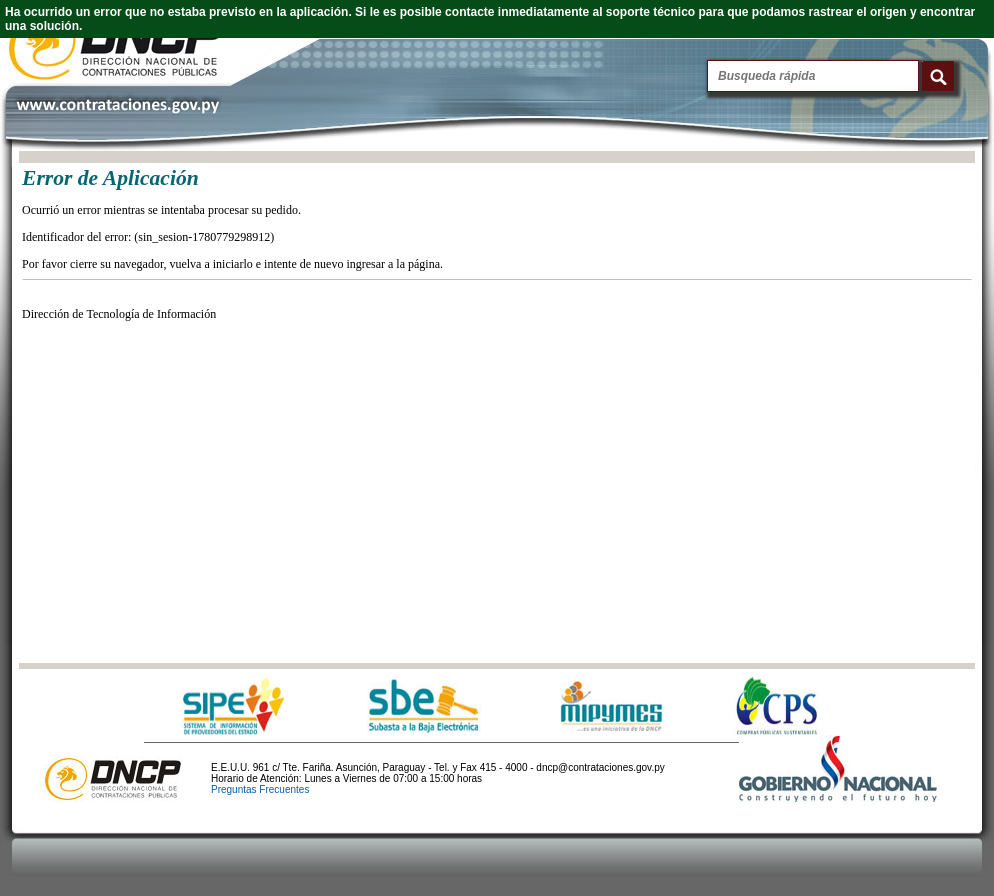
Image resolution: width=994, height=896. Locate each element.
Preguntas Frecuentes (260, 789)
